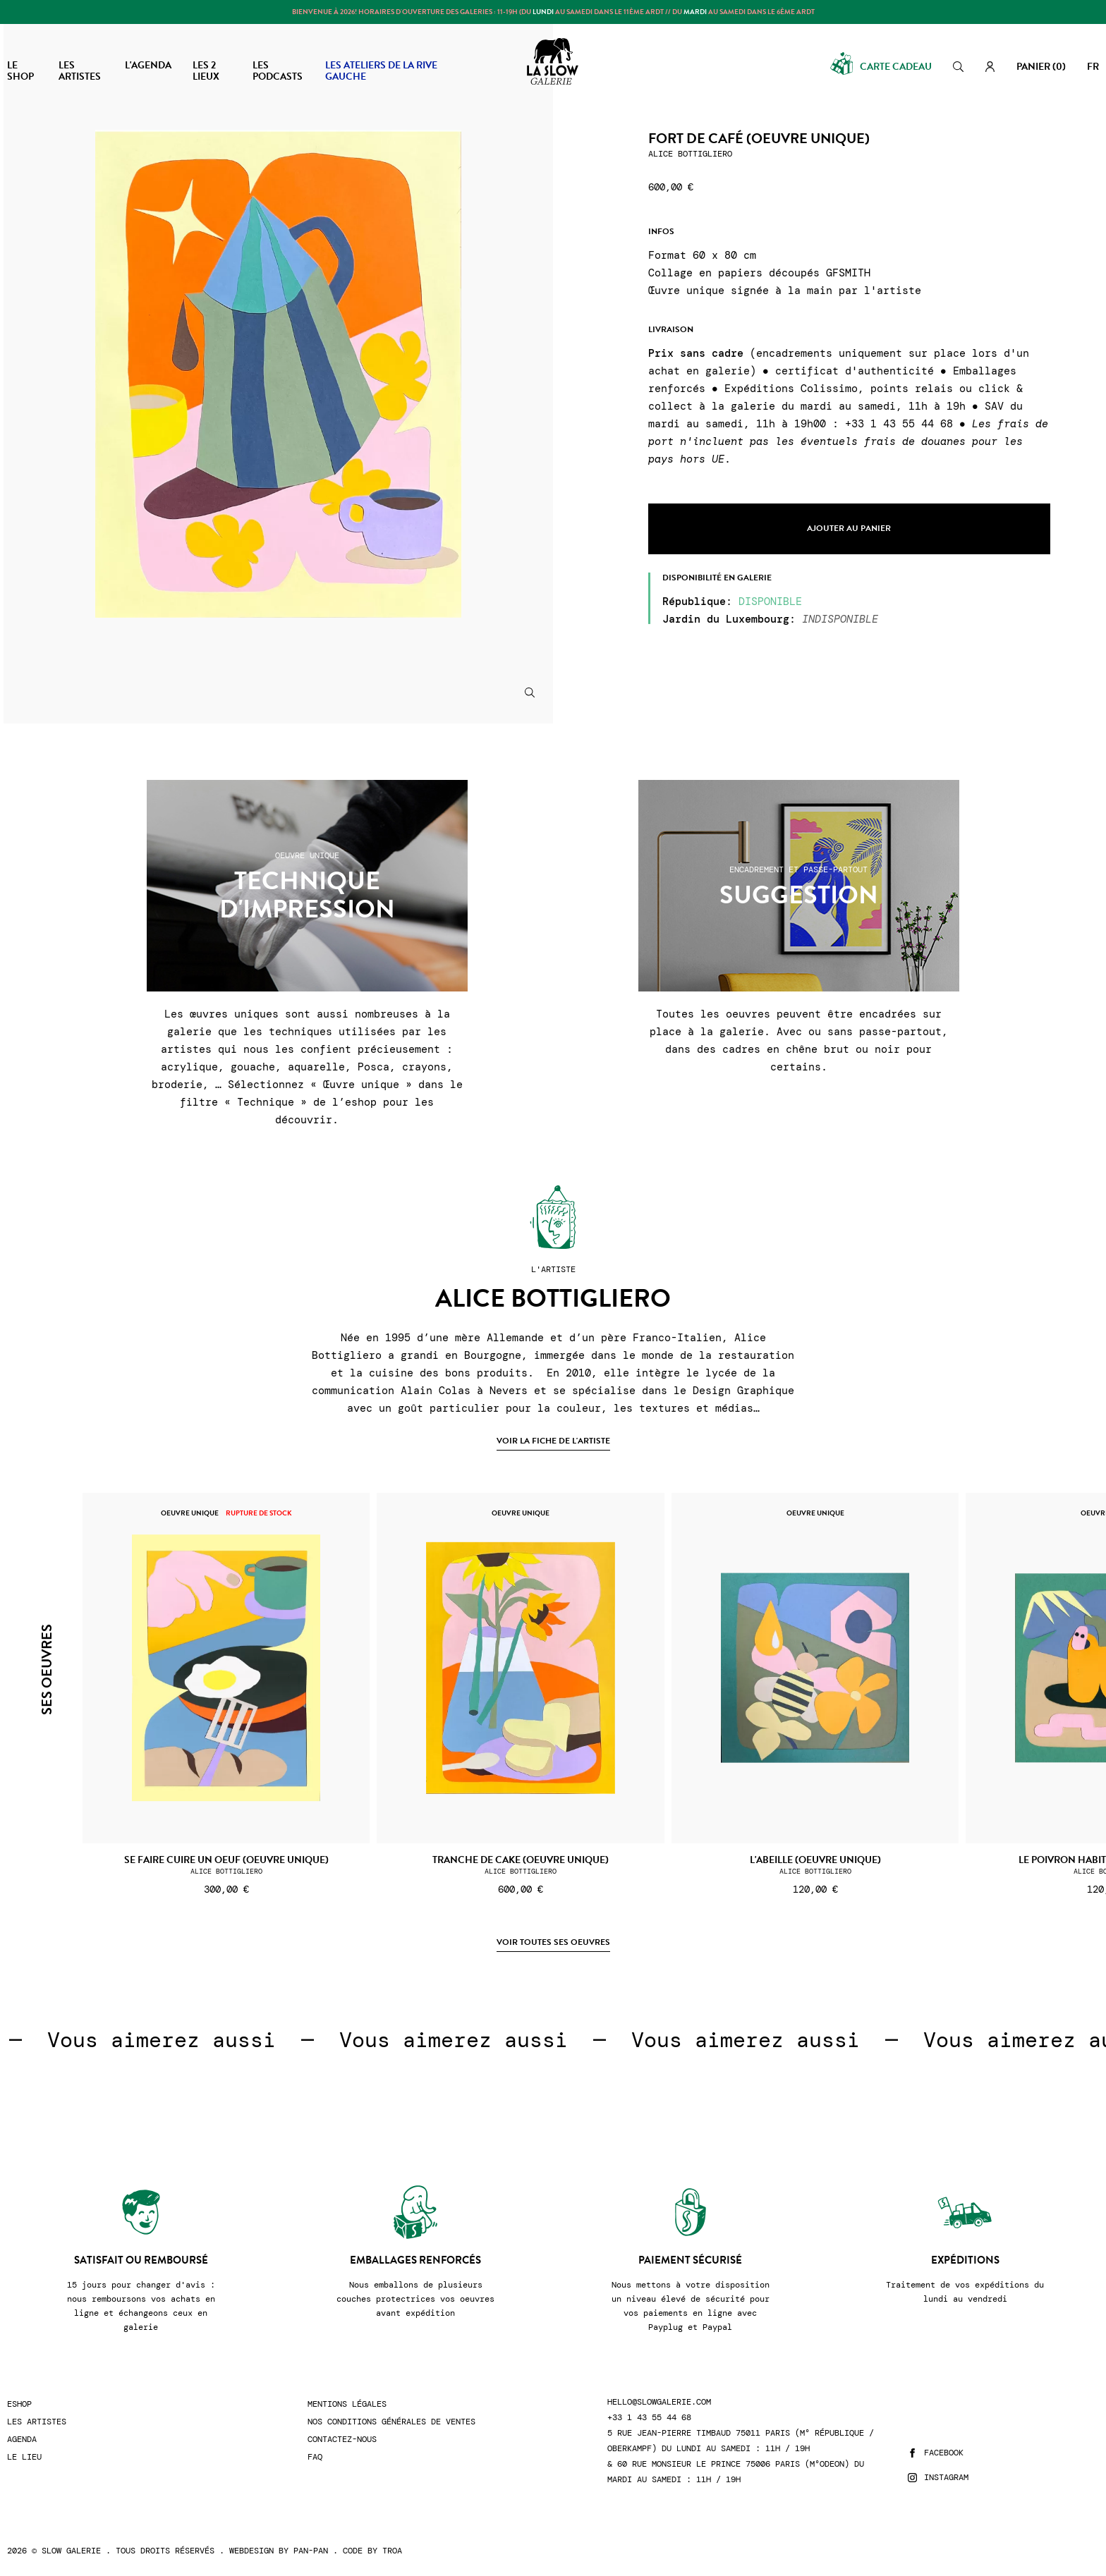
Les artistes (36, 2422)
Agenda (22, 2439)
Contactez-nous (342, 2439)
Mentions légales (347, 2404)
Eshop (19, 2404)
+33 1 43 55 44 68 (649, 2418)
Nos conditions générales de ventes (391, 2422)
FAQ (315, 2457)
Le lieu (24, 2457)
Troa (392, 2550)
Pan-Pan (310, 2550)
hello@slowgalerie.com (659, 2402)
